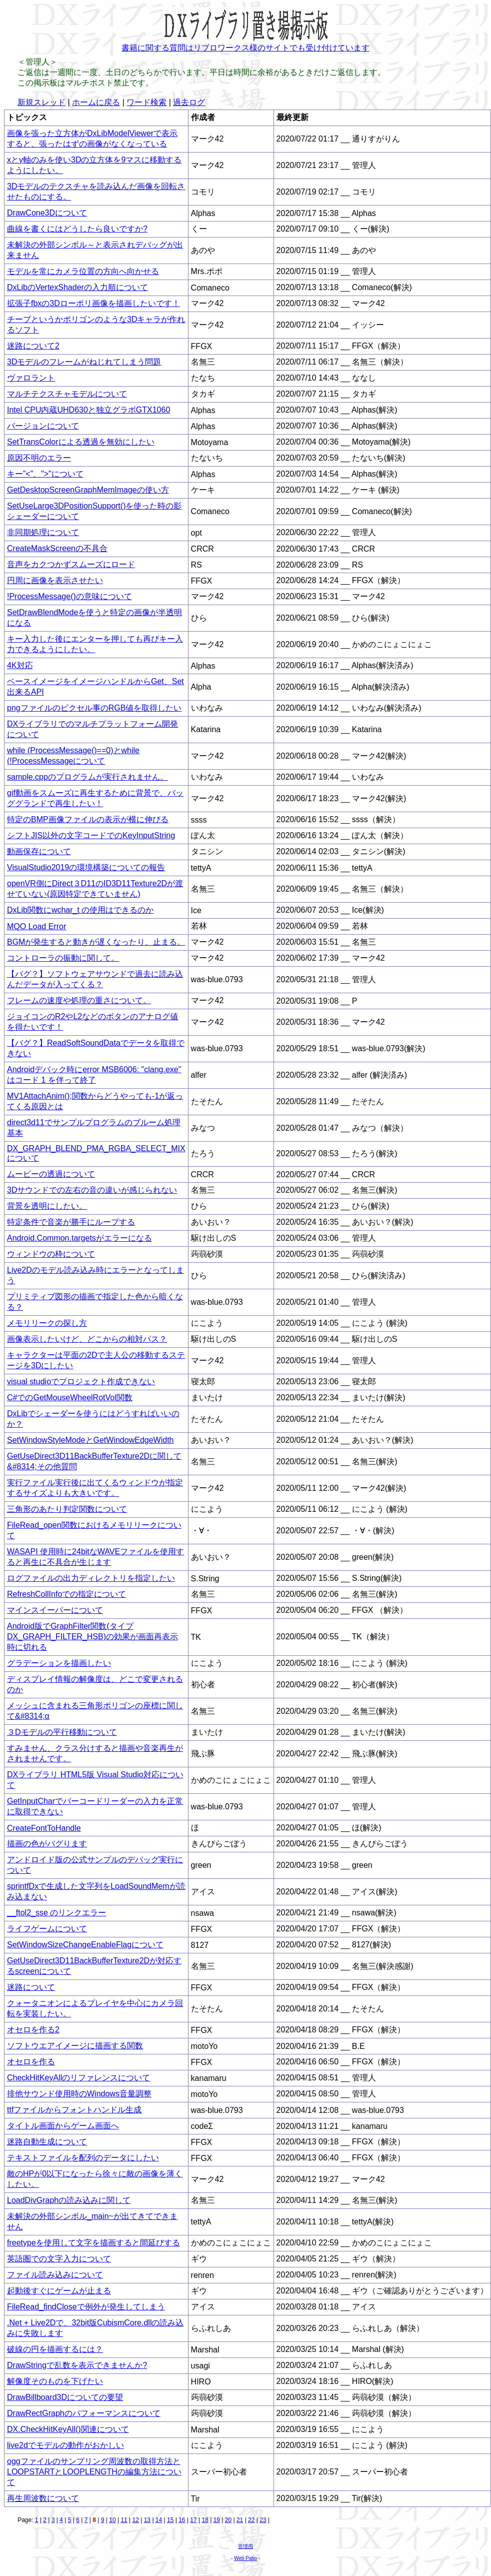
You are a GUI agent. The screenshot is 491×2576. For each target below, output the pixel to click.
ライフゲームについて (47, 1928)
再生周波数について (43, 2498)
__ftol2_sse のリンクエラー (56, 1912)
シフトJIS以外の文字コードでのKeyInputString (91, 835)
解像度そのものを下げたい (55, 2381)
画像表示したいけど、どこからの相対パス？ (87, 1339)
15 (170, 2519)
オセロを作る (31, 2061)
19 (217, 2519)
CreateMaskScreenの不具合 (57, 548)
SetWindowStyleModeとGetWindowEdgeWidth (90, 1440)
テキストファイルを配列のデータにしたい (83, 2157)
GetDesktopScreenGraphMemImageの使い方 (88, 490)
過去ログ (189, 102)
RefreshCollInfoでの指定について (66, 1594)
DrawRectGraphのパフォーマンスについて (83, 2413)
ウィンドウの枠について (51, 1254)
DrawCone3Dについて (47, 213)
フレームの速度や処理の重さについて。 (79, 1000)
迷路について (31, 1987)
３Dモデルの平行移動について (62, 1732)
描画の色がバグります (47, 1843)
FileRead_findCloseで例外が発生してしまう (86, 2306)
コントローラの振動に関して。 (63, 958)
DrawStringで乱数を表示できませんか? (77, 2365)
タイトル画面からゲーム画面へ (63, 2125)
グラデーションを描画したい (59, 1663)
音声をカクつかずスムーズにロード (71, 564)
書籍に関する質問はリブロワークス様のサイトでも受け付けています (246, 48)
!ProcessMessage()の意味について (69, 596)
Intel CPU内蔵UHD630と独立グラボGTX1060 (88, 410)
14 (159, 2519)
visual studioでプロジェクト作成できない (81, 1381)
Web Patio (245, 2558)
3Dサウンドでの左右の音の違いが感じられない (92, 1190)
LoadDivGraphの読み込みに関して (68, 2200)
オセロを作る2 (33, 2029)
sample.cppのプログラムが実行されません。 (87, 777)
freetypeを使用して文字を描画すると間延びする (93, 2242)
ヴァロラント (31, 378)
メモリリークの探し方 (47, 1323)
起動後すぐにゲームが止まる (59, 2290)
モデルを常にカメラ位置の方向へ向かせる (83, 271)
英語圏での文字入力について (59, 2258)
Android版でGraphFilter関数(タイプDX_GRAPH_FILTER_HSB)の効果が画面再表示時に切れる (92, 1636)
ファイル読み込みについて (55, 2274)
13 (147, 2519)
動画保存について (39, 851)
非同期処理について (43, 532)
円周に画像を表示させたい (55, 580)
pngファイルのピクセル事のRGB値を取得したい (94, 708)
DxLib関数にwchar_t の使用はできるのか (80, 910)
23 (263, 2519)
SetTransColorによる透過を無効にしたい (80, 442)
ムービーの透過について (51, 1174)
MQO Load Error (36, 926)
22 (251, 2519)
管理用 (245, 2546)
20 (228, 2519)
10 (112, 2519)
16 (181, 2519)
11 (123, 2519)
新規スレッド (42, 102)
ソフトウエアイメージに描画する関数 (75, 2045)
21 (239, 2519)
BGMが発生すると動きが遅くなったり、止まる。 (96, 942)
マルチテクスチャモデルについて (67, 394)
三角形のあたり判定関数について (67, 1509)
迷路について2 (33, 346)
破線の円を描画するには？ (55, 2349)
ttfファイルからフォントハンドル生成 (74, 2109)
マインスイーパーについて (55, 1610)
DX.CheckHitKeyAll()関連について (68, 2429)
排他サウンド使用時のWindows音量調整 (79, 2093)
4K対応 (20, 665)
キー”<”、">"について (45, 474)
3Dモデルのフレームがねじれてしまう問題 (84, 362)
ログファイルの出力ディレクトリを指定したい (91, 1578)
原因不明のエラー (39, 458)
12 (135, 2519)
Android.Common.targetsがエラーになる (79, 1238)
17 (193, 2519)
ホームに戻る (96, 102)
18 (205, 2519)
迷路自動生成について (47, 2141)
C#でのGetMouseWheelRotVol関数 (69, 1397)
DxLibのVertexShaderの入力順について (77, 287)
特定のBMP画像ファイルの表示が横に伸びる (87, 819)
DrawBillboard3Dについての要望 (65, 2397)
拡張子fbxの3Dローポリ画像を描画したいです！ (93, 303)
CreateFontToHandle (44, 1828)
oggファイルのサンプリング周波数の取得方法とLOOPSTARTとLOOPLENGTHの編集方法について (94, 2471)
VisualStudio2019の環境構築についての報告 (86, 867)
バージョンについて (43, 426)
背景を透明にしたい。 (47, 1206)
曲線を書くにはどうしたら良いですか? (77, 229)
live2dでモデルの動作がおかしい (65, 2445)
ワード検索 (146, 102)
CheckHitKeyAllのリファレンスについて (78, 2077)
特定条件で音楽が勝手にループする (71, 1222)
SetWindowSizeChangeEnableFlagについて (85, 1944)
